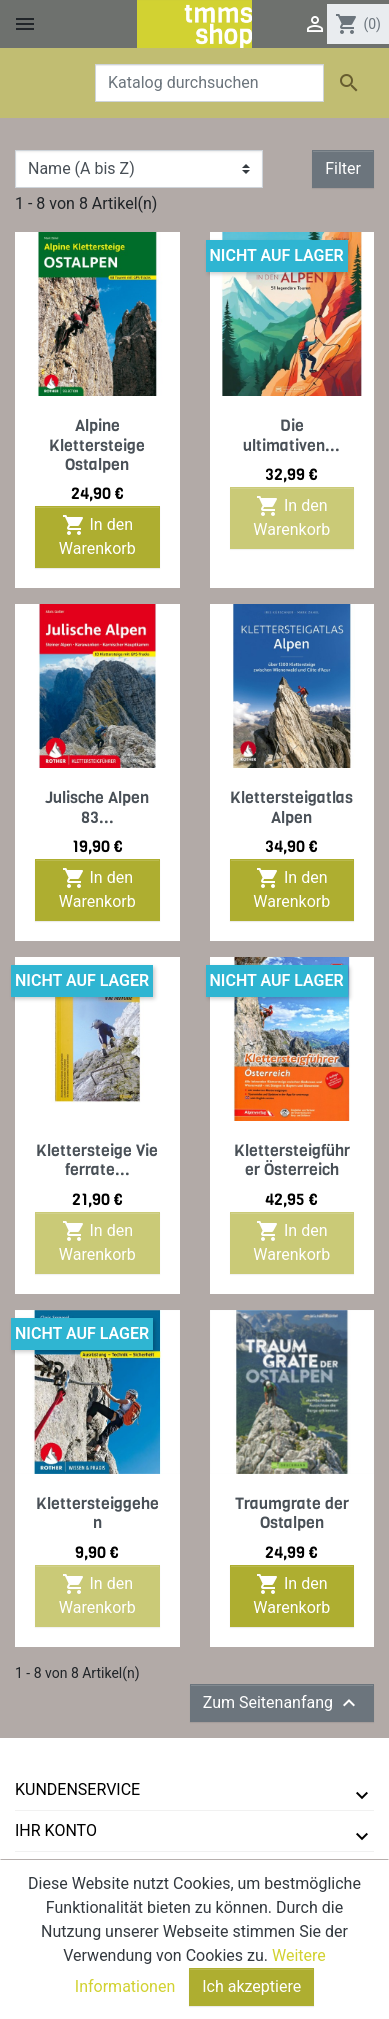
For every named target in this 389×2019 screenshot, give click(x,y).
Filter (343, 168)
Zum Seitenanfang (282, 1703)
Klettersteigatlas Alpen (291, 807)
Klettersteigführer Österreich (292, 1160)
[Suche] (209, 83)
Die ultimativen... (291, 435)
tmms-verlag (70, 1871)
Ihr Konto (56, 1830)
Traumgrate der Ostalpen (292, 1513)
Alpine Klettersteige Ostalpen (97, 444)
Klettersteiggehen (97, 1513)
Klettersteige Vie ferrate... (97, 1160)
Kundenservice (77, 1789)
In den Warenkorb (97, 535)
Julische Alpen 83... (97, 807)
